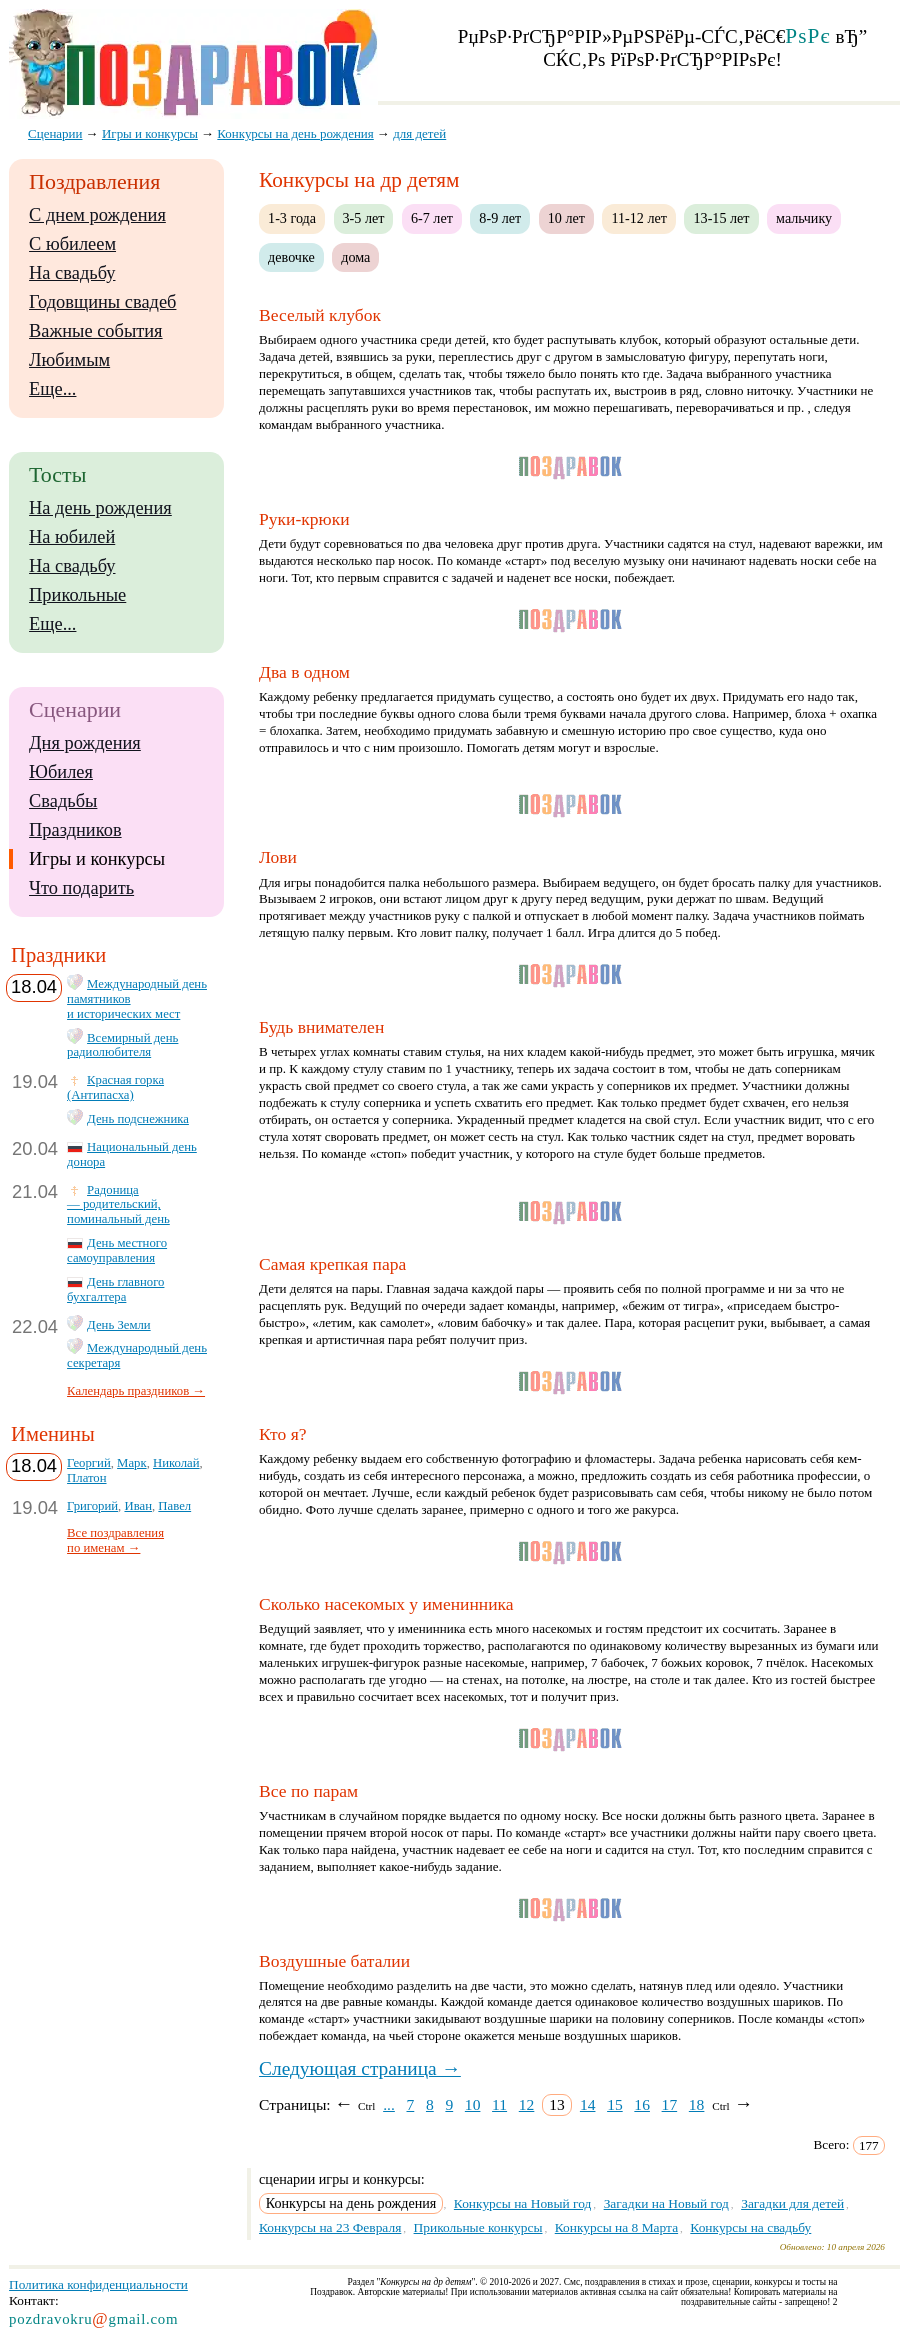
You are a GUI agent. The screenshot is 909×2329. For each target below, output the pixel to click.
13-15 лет (721, 218)
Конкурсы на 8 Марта (616, 2227)
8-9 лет (500, 218)
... (389, 2104)
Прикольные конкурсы (478, 2227)
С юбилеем (72, 244)
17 (670, 2104)
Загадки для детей (792, 2203)
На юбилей (72, 537)
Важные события (96, 331)
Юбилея (61, 772)
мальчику (804, 218)
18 (697, 2104)
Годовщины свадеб (102, 302)
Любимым (69, 360)
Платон (86, 1478)
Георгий (89, 1463)
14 (588, 2104)
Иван (138, 1506)
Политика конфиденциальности (98, 2284)
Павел (174, 1506)
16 (642, 2104)
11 (499, 2104)
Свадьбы (63, 801)
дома (355, 257)
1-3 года (292, 218)
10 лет (566, 218)
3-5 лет (364, 218)
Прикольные (77, 595)
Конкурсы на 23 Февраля (330, 2227)
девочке (291, 257)
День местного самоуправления (117, 1250)
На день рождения (100, 508)
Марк (132, 1463)
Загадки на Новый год (666, 2203)
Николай (176, 1463)
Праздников (75, 830)
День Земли (119, 1325)
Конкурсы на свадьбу (750, 2227)
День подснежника (138, 1119)
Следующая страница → (360, 2068)
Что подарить (81, 888)
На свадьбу (72, 273)
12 (527, 2104)
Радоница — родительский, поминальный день (118, 1205)
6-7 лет (432, 218)
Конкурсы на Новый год (523, 2203)
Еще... (52, 389)
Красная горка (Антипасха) (115, 1087)
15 (615, 2104)
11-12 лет (639, 218)
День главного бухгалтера (115, 1289)
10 (473, 2104)
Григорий (92, 1506)
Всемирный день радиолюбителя (122, 1045)
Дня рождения (85, 743)
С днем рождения (97, 215)
